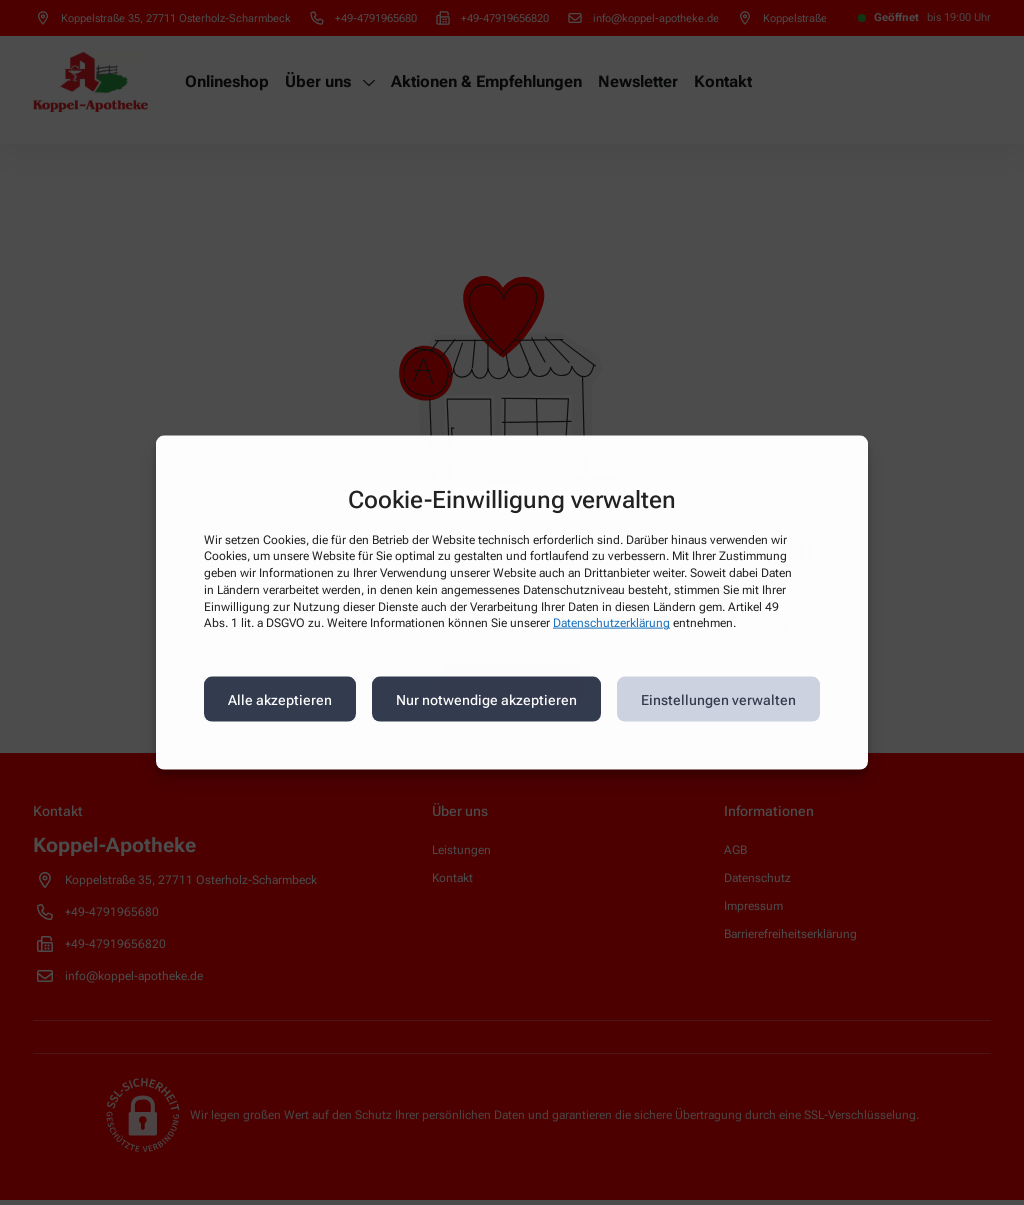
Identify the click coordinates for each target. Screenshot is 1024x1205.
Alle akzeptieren (280, 699)
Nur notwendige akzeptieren (486, 699)
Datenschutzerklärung (611, 623)
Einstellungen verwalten (718, 699)
